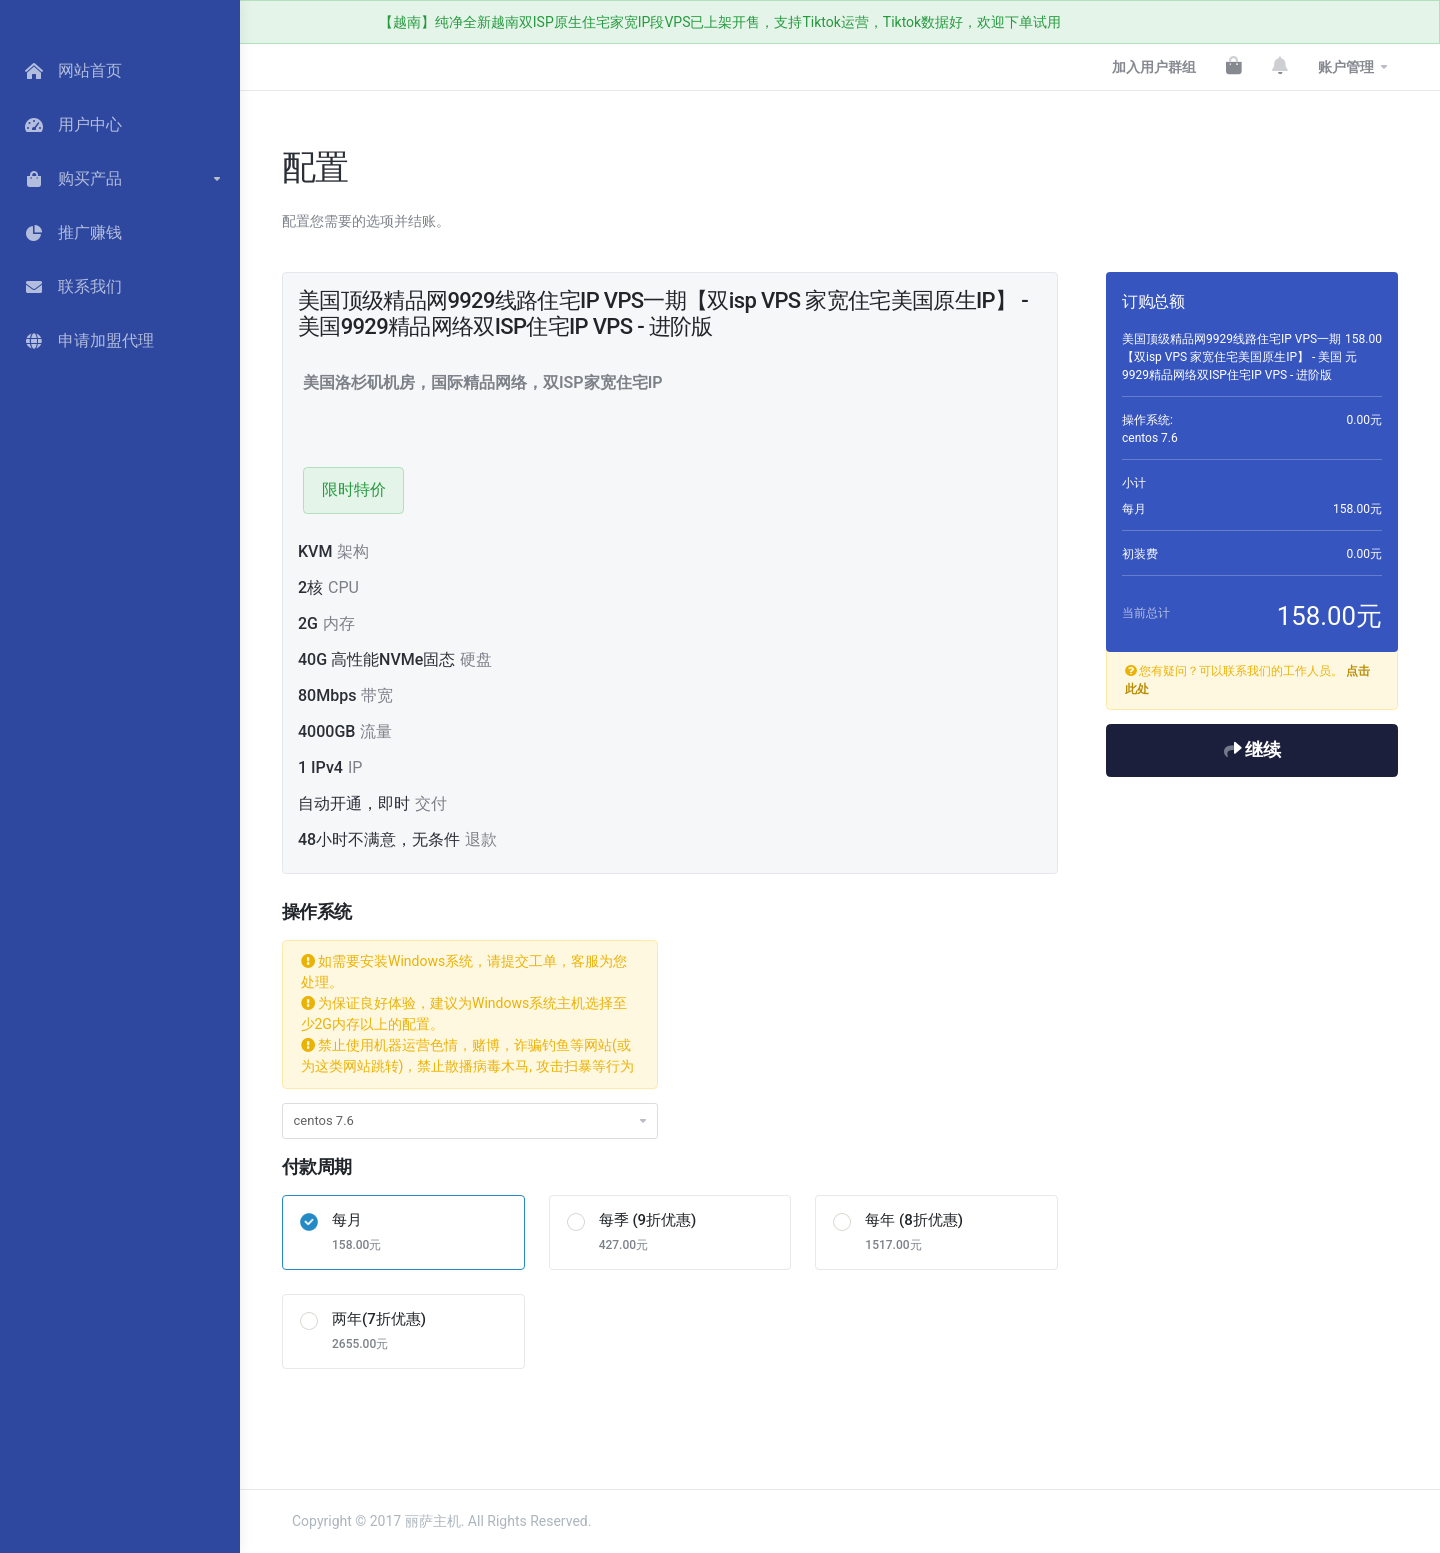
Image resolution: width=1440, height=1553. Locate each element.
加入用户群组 (1154, 67)
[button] (120, 179)
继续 (1252, 750)
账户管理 (1346, 67)
